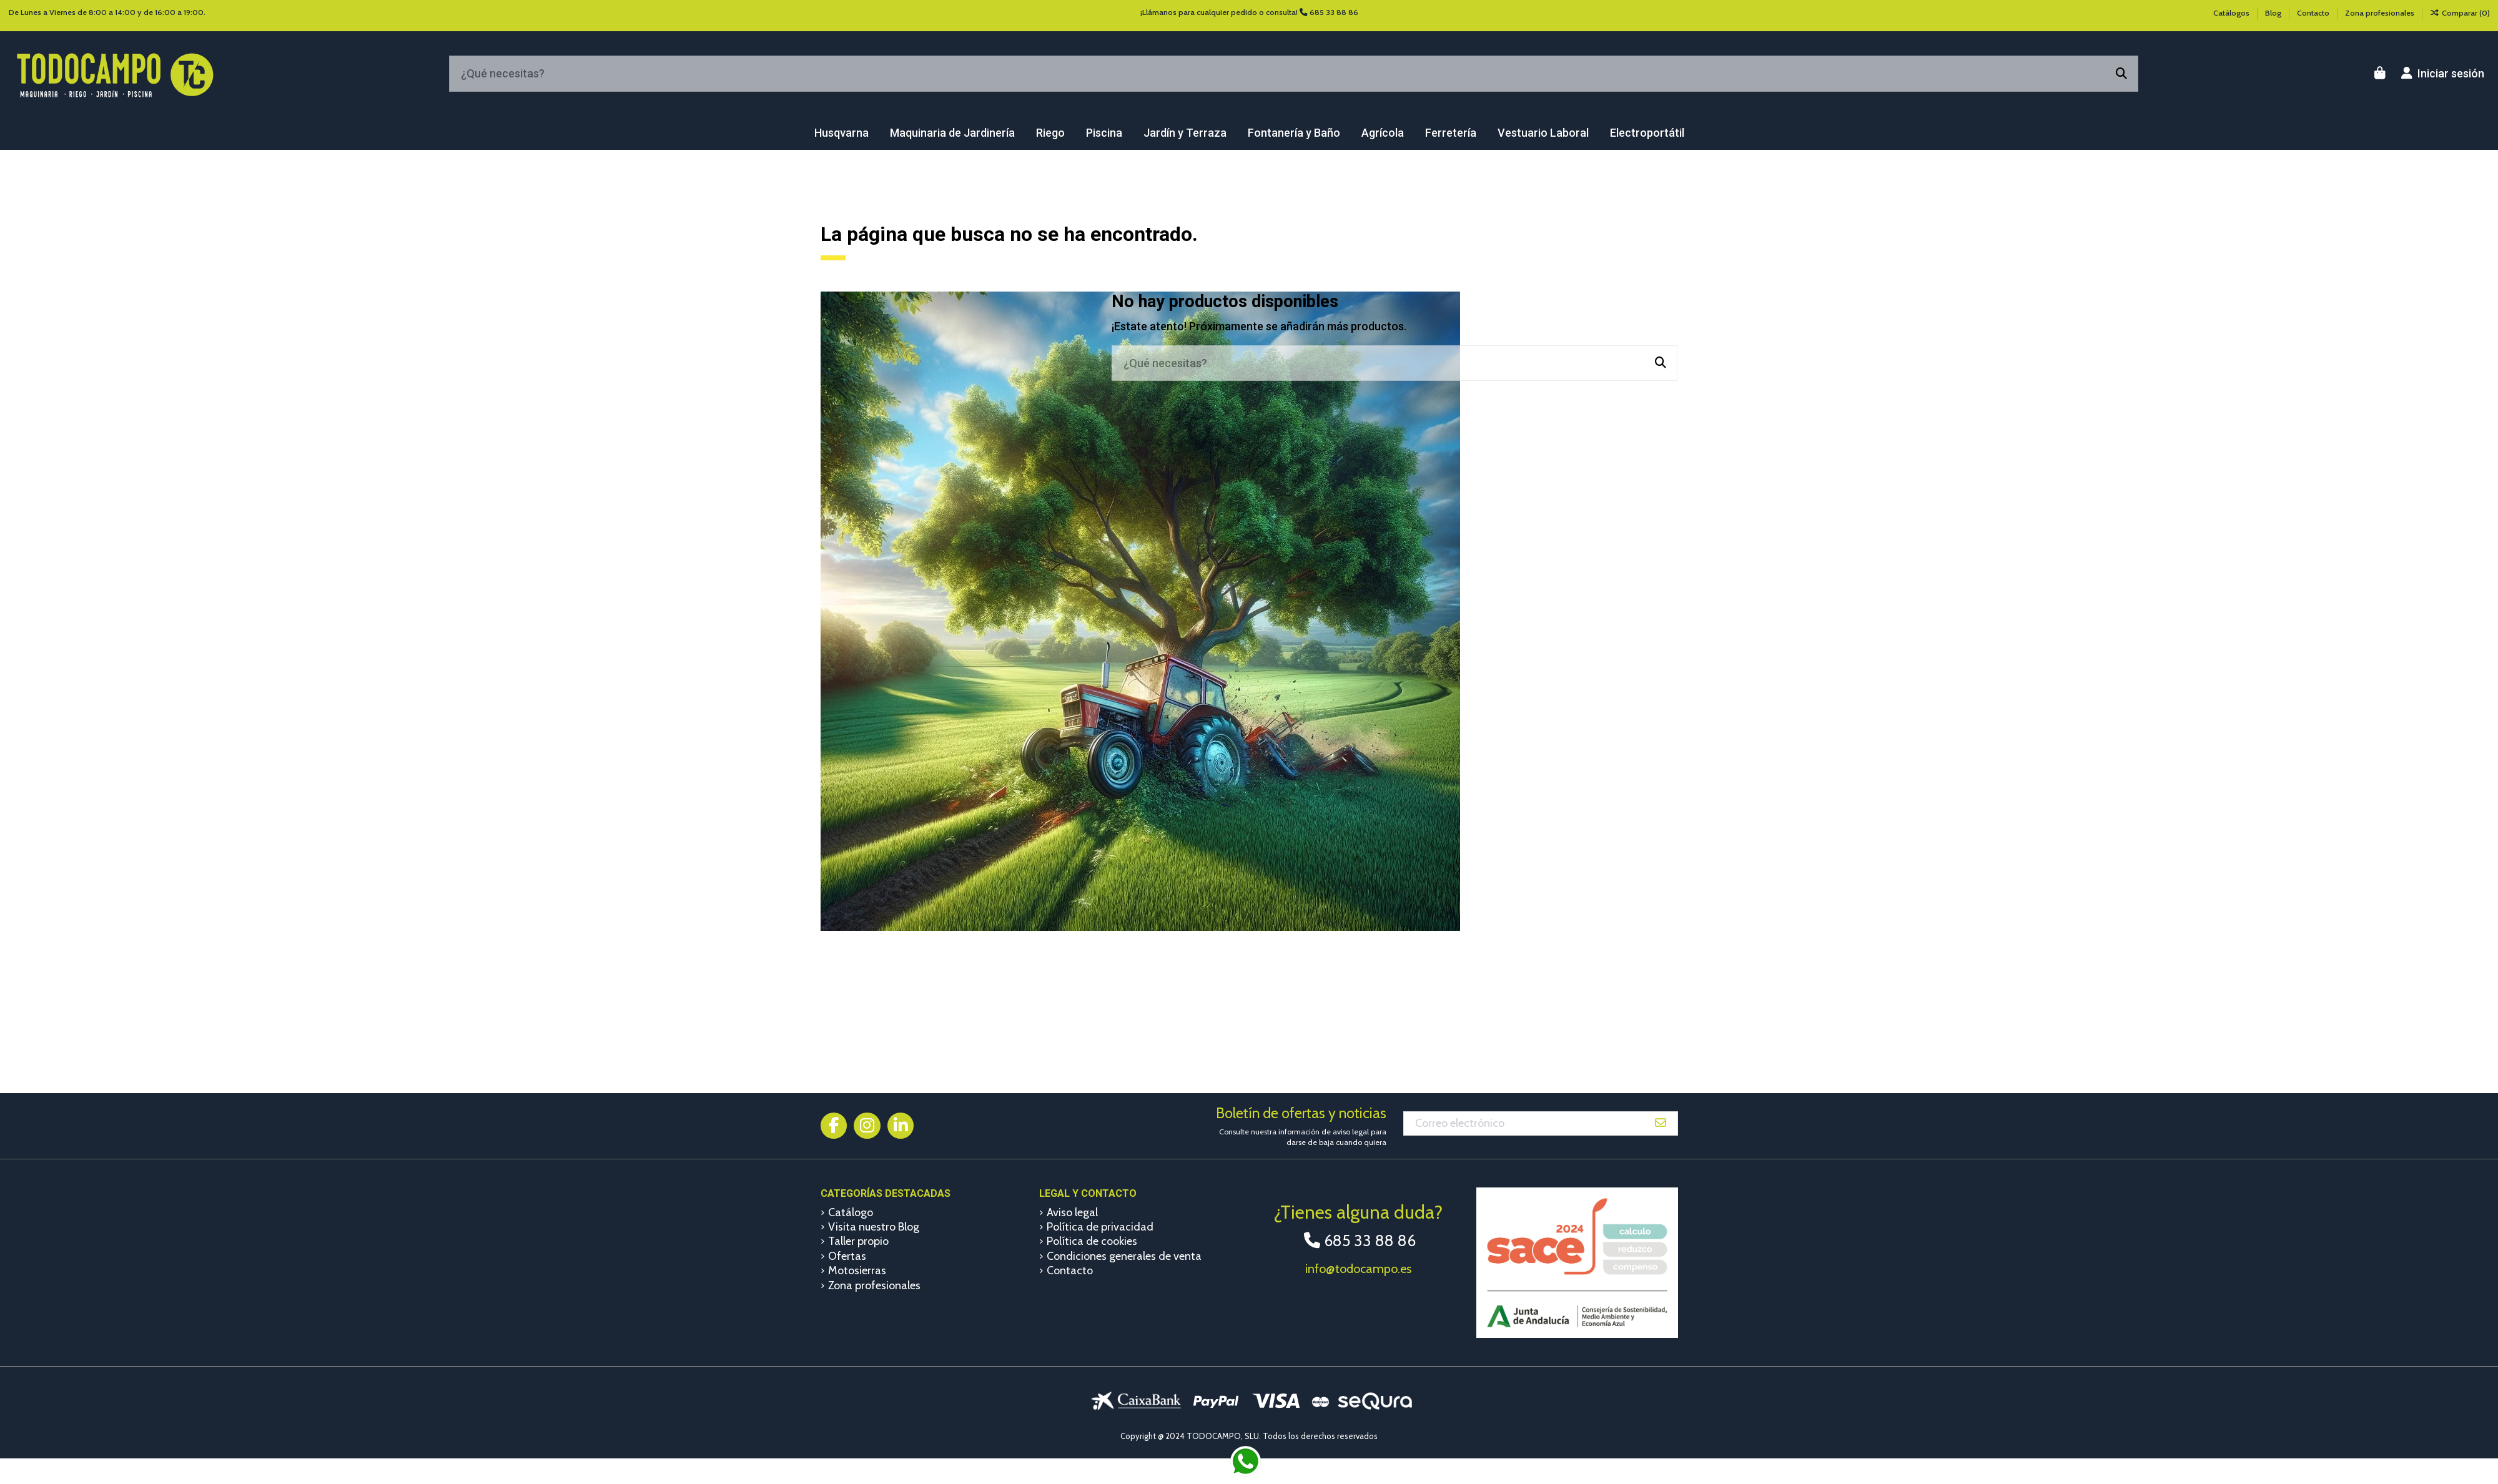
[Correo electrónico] (1524, 1123)
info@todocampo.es (1358, 1268)
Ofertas (847, 1256)
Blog (2274, 12)
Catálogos (2232, 12)
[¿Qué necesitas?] (2121, 74)
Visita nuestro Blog (873, 1227)
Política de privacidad (1100, 1227)
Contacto (2314, 12)
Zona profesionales (2379, 12)
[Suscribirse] (1660, 1123)
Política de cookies (1092, 1241)
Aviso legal (1072, 1212)
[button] (841, 133)
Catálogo (850, 1212)
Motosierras (857, 1270)
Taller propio (858, 1241)
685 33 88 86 (1334, 12)
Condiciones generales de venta (1124, 1256)
